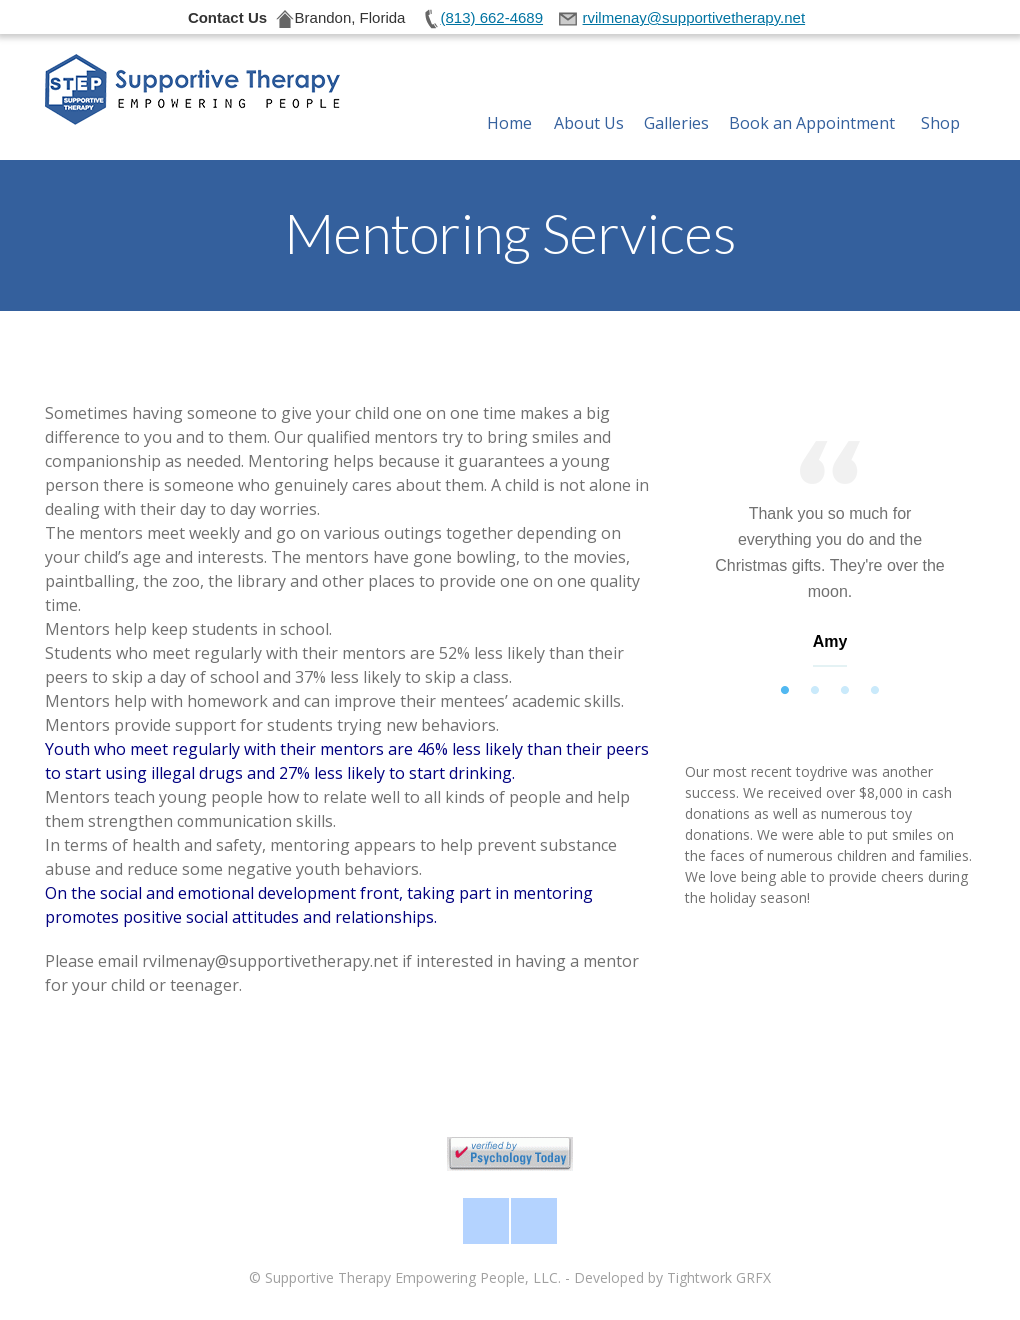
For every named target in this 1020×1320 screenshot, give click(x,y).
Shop (940, 99)
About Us (589, 99)
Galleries (676, 99)
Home (509, 99)
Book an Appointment (812, 99)
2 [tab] (815, 691)
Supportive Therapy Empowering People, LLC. (413, 1277)
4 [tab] (875, 691)
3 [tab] (845, 691)
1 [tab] (785, 691)
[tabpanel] (830, 558)
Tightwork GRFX (719, 1277)
